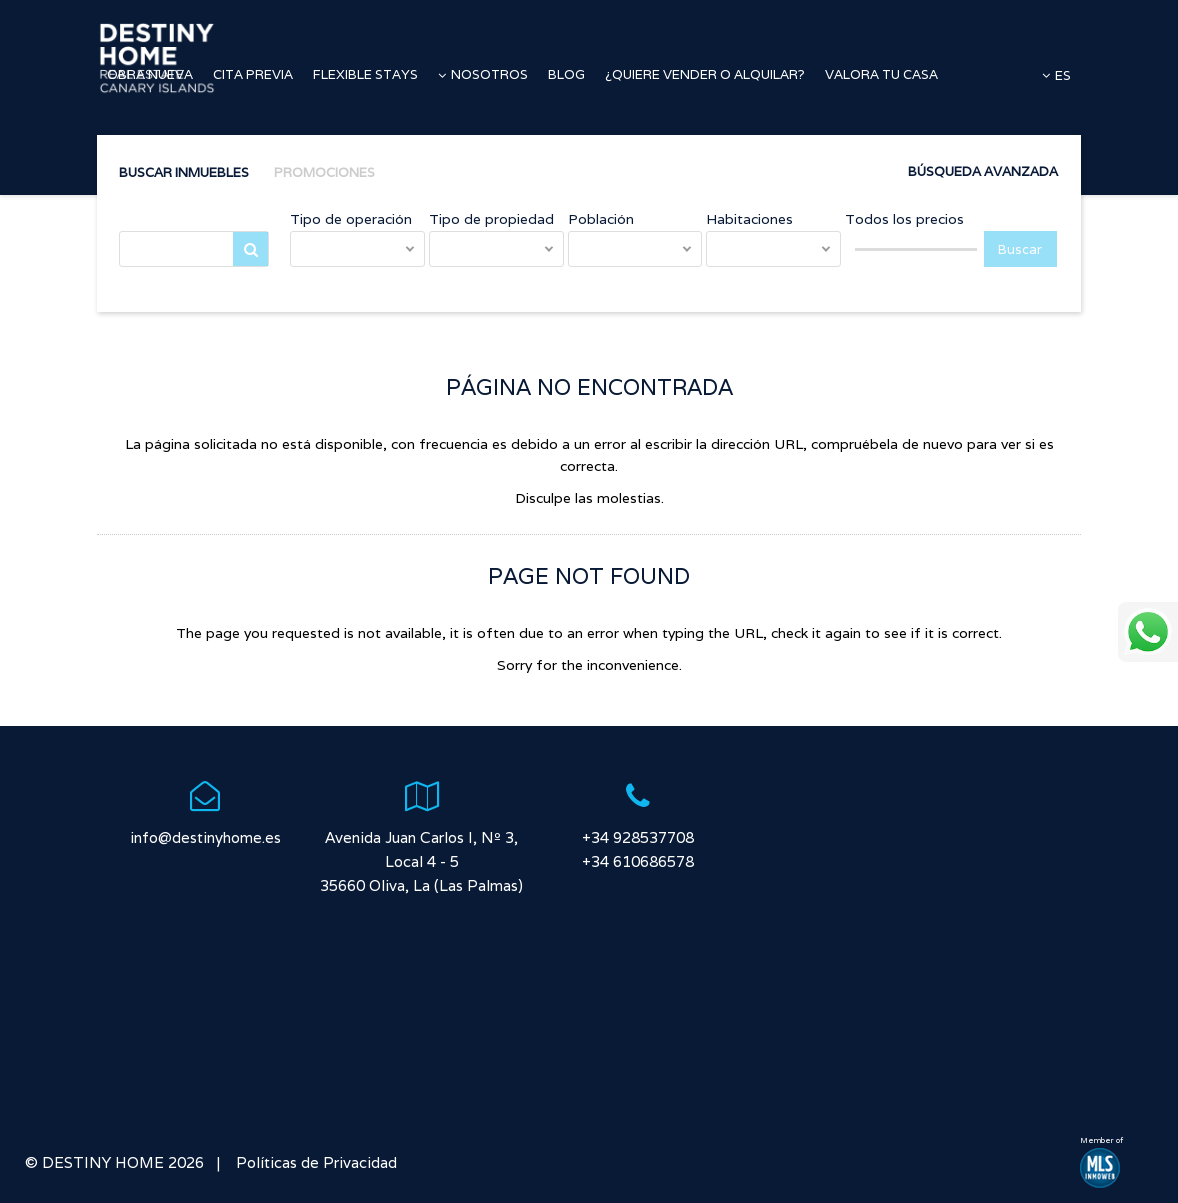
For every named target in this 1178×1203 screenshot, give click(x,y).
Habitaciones (749, 219)
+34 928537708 (638, 837)
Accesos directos (164, 154)
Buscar (250, 253)
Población (601, 219)
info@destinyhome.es (205, 837)
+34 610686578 (638, 861)
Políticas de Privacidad (314, 1162)
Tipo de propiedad (491, 219)
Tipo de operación (351, 219)
